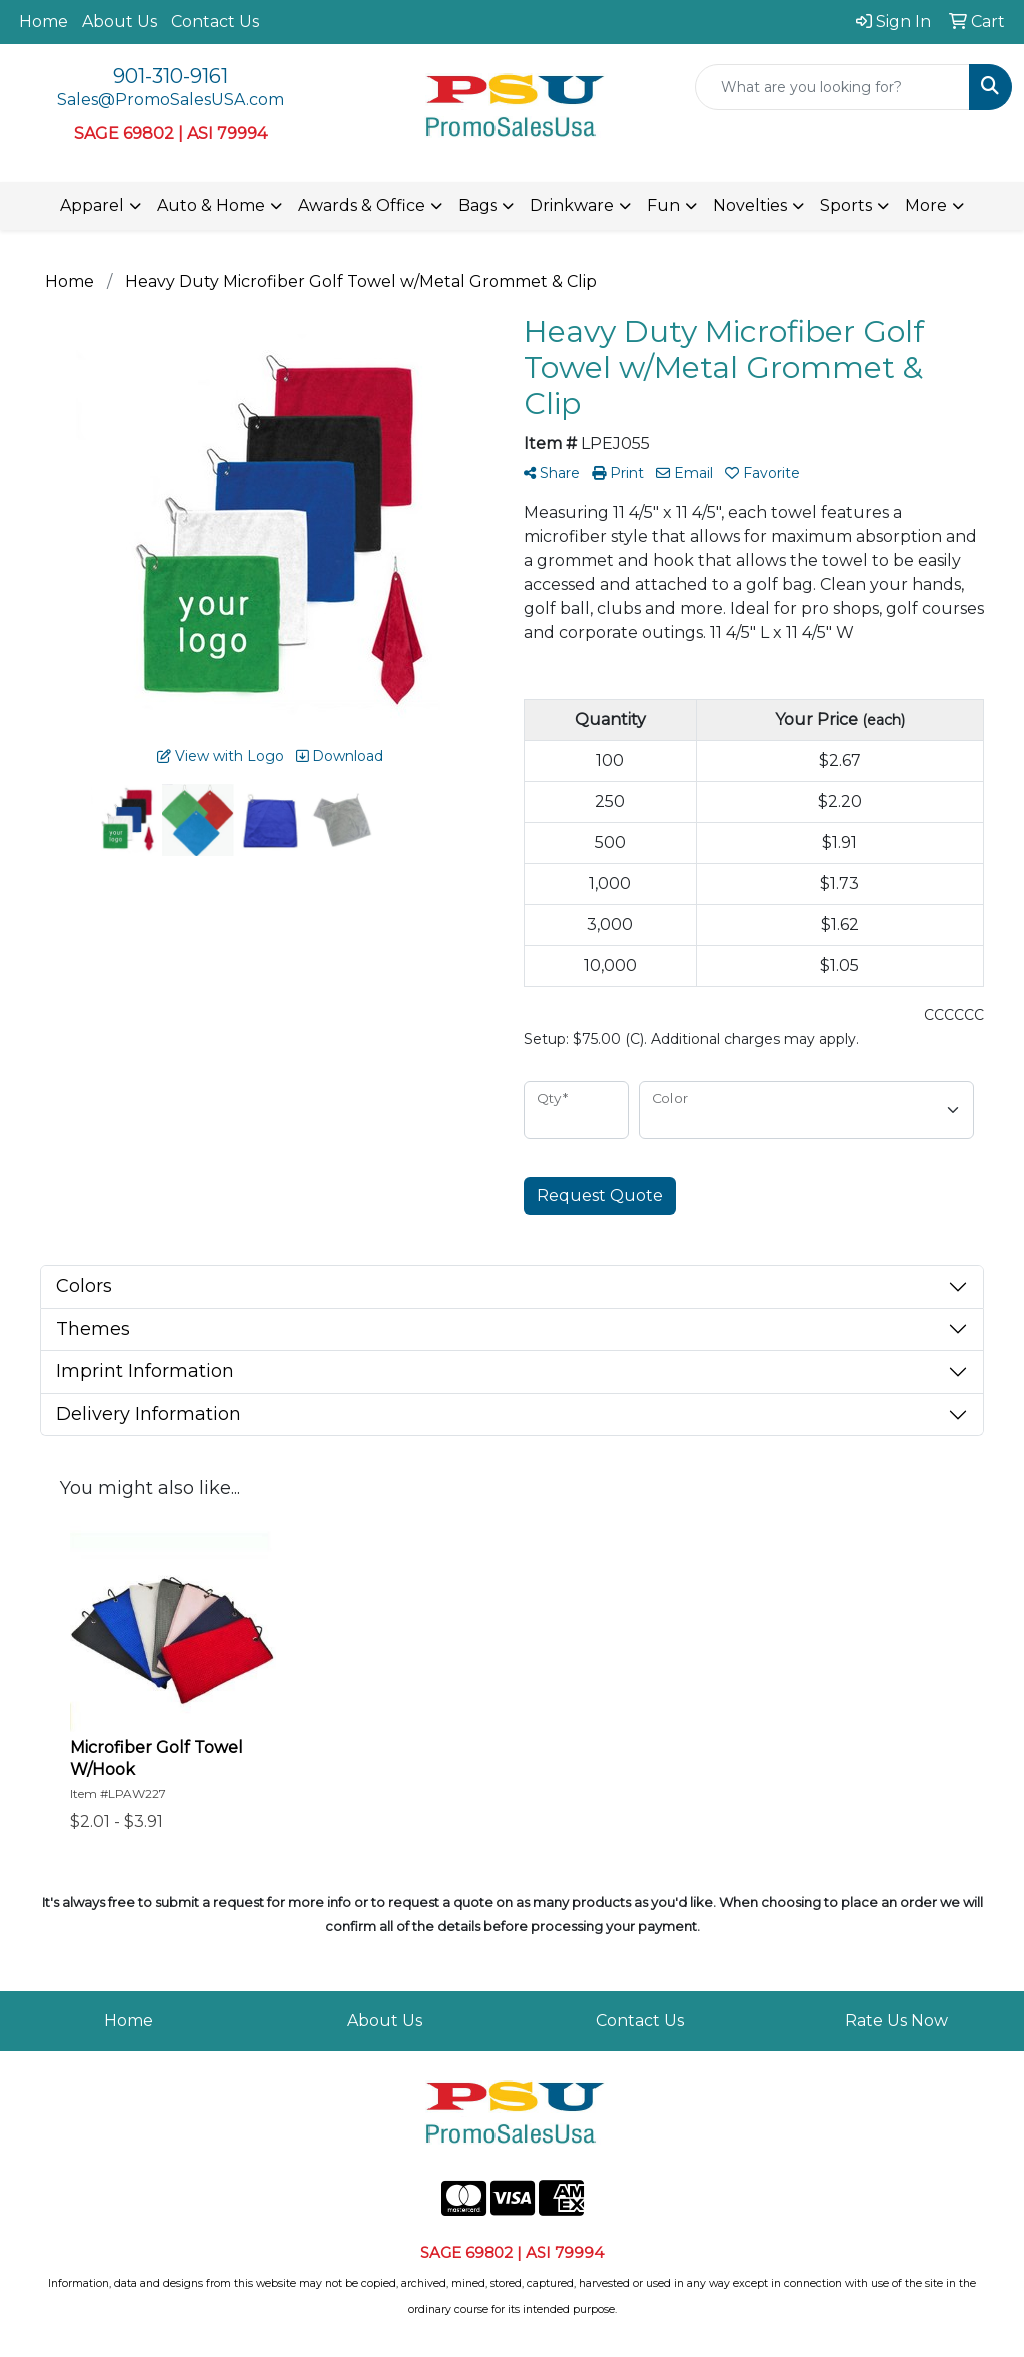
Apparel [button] (92, 205)
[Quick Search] (832, 87)
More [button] (926, 205)
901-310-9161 (170, 76)
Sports (846, 205)
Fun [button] (663, 205)
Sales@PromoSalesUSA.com (170, 99)
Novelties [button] (750, 205)
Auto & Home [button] (211, 205)
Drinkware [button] (572, 205)
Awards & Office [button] (361, 205)
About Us (119, 21)
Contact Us (215, 21)
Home (43, 21)
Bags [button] (477, 205)
